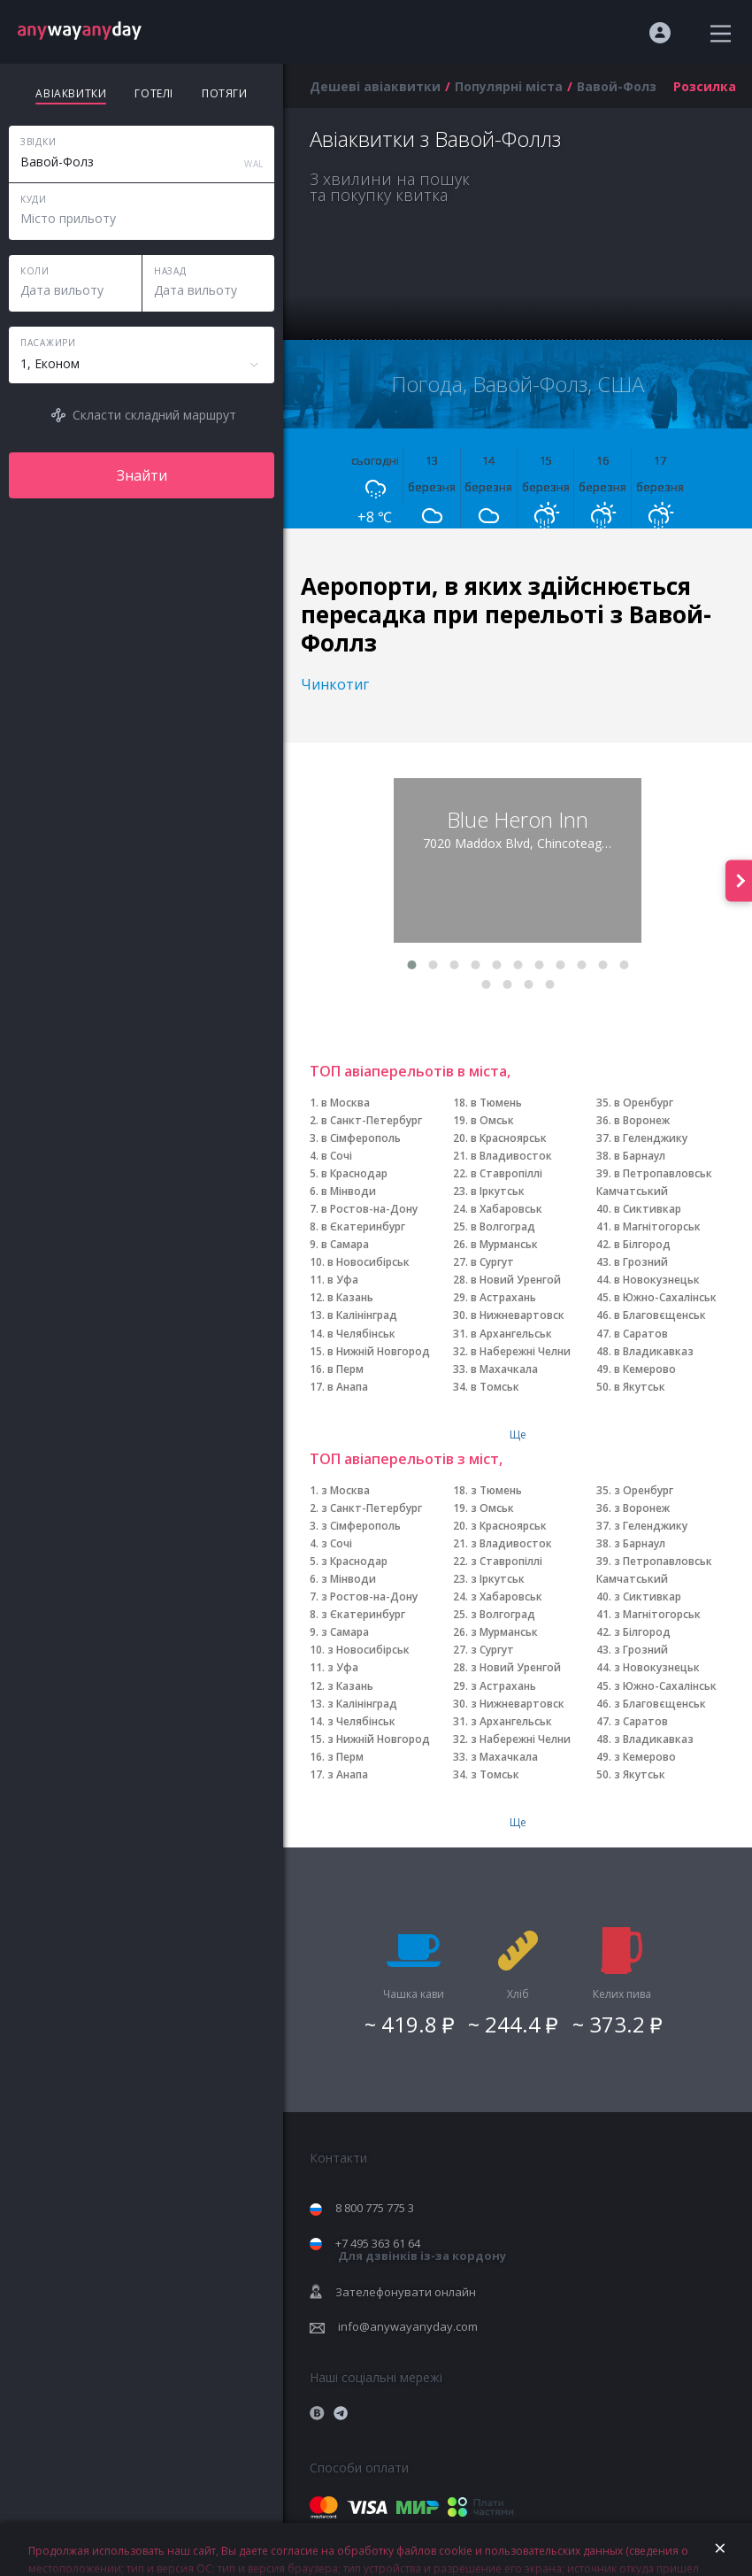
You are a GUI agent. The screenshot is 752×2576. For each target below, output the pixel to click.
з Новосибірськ (368, 1649)
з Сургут (492, 1649)
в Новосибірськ (368, 1261)
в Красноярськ (509, 1137)
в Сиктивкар (647, 1208)
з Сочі (336, 1543)
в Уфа (342, 1279)
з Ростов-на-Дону (369, 1596)
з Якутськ (639, 1774)
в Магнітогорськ (657, 1226)
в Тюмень (496, 1102)
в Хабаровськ (506, 1208)
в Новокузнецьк (657, 1279)
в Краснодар (354, 1173)
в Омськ (492, 1120)
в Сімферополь (361, 1137)
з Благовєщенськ (660, 1703)
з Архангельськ (511, 1721)
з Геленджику (650, 1525)
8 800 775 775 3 (374, 2208)
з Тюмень (496, 1490)
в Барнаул (639, 1155)
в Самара (345, 1244)
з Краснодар (354, 1561)
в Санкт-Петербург (371, 1120)
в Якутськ (639, 1386)
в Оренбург (643, 1102)
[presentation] (738, 880)
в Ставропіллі (506, 1173)
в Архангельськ (511, 1333)
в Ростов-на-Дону (369, 1208)
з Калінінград (362, 1703)
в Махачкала (504, 1369)
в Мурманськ (504, 1244)
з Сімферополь (361, 1525)
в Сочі (336, 1155)
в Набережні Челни (521, 1351)
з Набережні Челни (521, 1739)
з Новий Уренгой (516, 1667)
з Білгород (642, 1631)
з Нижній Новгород (378, 1739)
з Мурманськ (504, 1631)
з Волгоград (503, 1614)
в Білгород (642, 1244)
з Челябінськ (361, 1721)
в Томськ (495, 1386)
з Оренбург (643, 1490)
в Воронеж (642, 1120)
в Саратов (641, 1333)
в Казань (350, 1297)
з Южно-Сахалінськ (665, 1685)
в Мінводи (348, 1191)
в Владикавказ (654, 1351)
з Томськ (495, 1774)
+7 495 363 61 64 (420, 2249)
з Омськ (492, 1508)
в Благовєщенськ (660, 1315)
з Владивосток (511, 1543)
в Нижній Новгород (378, 1351)
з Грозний (641, 1649)
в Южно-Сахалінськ (665, 1297)
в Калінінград (362, 1315)
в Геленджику (650, 1137)
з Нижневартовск (517, 1703)
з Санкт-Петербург (371, 1508)
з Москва (345, 1490)
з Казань (350, 1685)
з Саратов (641, 1721)
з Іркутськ (498, 1578)
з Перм (345, 1756)
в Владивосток (511, 1155)
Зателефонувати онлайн (405, 2292)
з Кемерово (645, 1756)
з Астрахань (503, 1685)
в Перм (345, 1369)
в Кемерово (645, 1369)
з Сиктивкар (647, 1596)
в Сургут (492, 1261)
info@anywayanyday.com (408, 2326)
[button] (411, 965)
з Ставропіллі (506, 1561)
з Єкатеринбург (363, 1614)
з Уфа (342, 1667)
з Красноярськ (509, 1525)
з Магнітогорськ (657, 1614)
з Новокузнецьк (657, 1667)
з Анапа (347, 1774)
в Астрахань (503, 1297)
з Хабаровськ (506, 1596)
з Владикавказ (654, 1739)
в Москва (345, 1102)
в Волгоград (503, 1226)
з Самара (345, 1631)
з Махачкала (504, 1756)
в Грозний (641, 1261)
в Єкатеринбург (363, 1226)
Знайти (142, 475)
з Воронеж (642, 1508)
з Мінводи (348, 1578)
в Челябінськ (361, 1333)
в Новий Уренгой (516, 1279)
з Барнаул (639, 1543)
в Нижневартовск (517, 1315)
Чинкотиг (335, 684)
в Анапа (347, 1386)
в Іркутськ (498, 1191)
